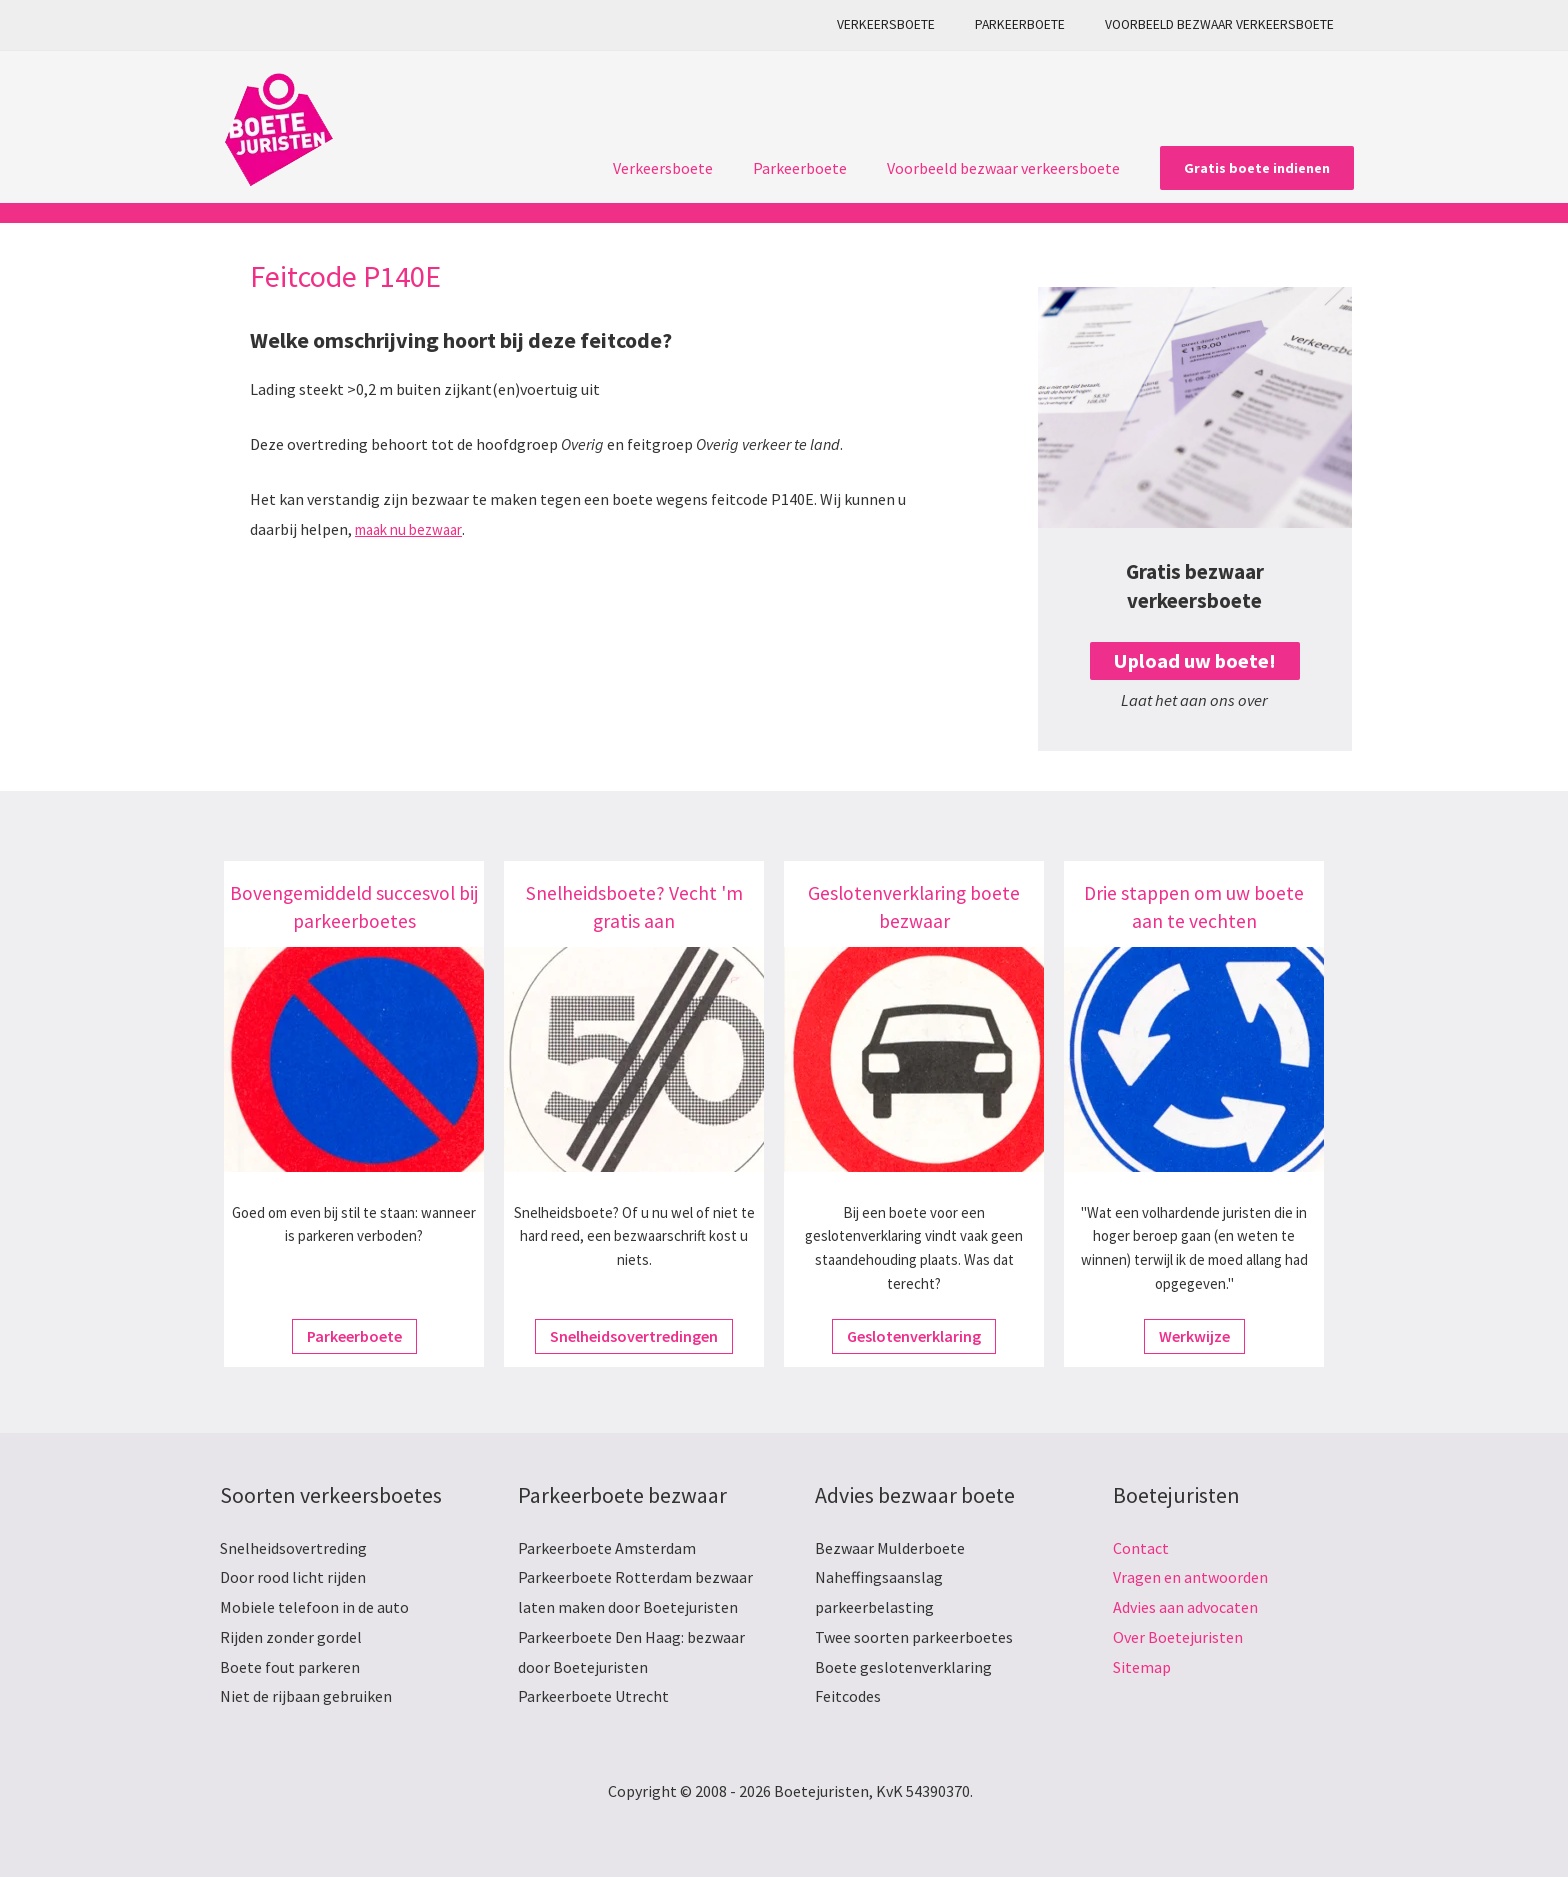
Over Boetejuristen (1178, 1637)
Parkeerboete (1039, 24)
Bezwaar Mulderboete (890, 1548)
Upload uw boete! (1194, 660)
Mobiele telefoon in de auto (314, 1607)
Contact (1141, 1548)
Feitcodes (848, 1696)
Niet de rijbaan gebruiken (306, 1696)
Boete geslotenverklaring (903, 1667)
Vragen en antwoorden (1190, 1577)
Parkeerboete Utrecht (593, 1696)
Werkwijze (1194, 1336)
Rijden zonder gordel (291, 1637)
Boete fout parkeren (290, 1667)
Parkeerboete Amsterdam (607, 1548)
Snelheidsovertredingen (634, 1336)
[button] (1257, 168)
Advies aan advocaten (1185, 1607)
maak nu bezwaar (414, 529)
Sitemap (1142, 1667)
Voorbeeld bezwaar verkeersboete (1225, 24)
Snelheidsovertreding (293, 1548)
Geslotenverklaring (914, 1336)
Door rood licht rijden (293, 1577)
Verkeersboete (918, 24)
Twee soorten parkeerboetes (914, 1637)
